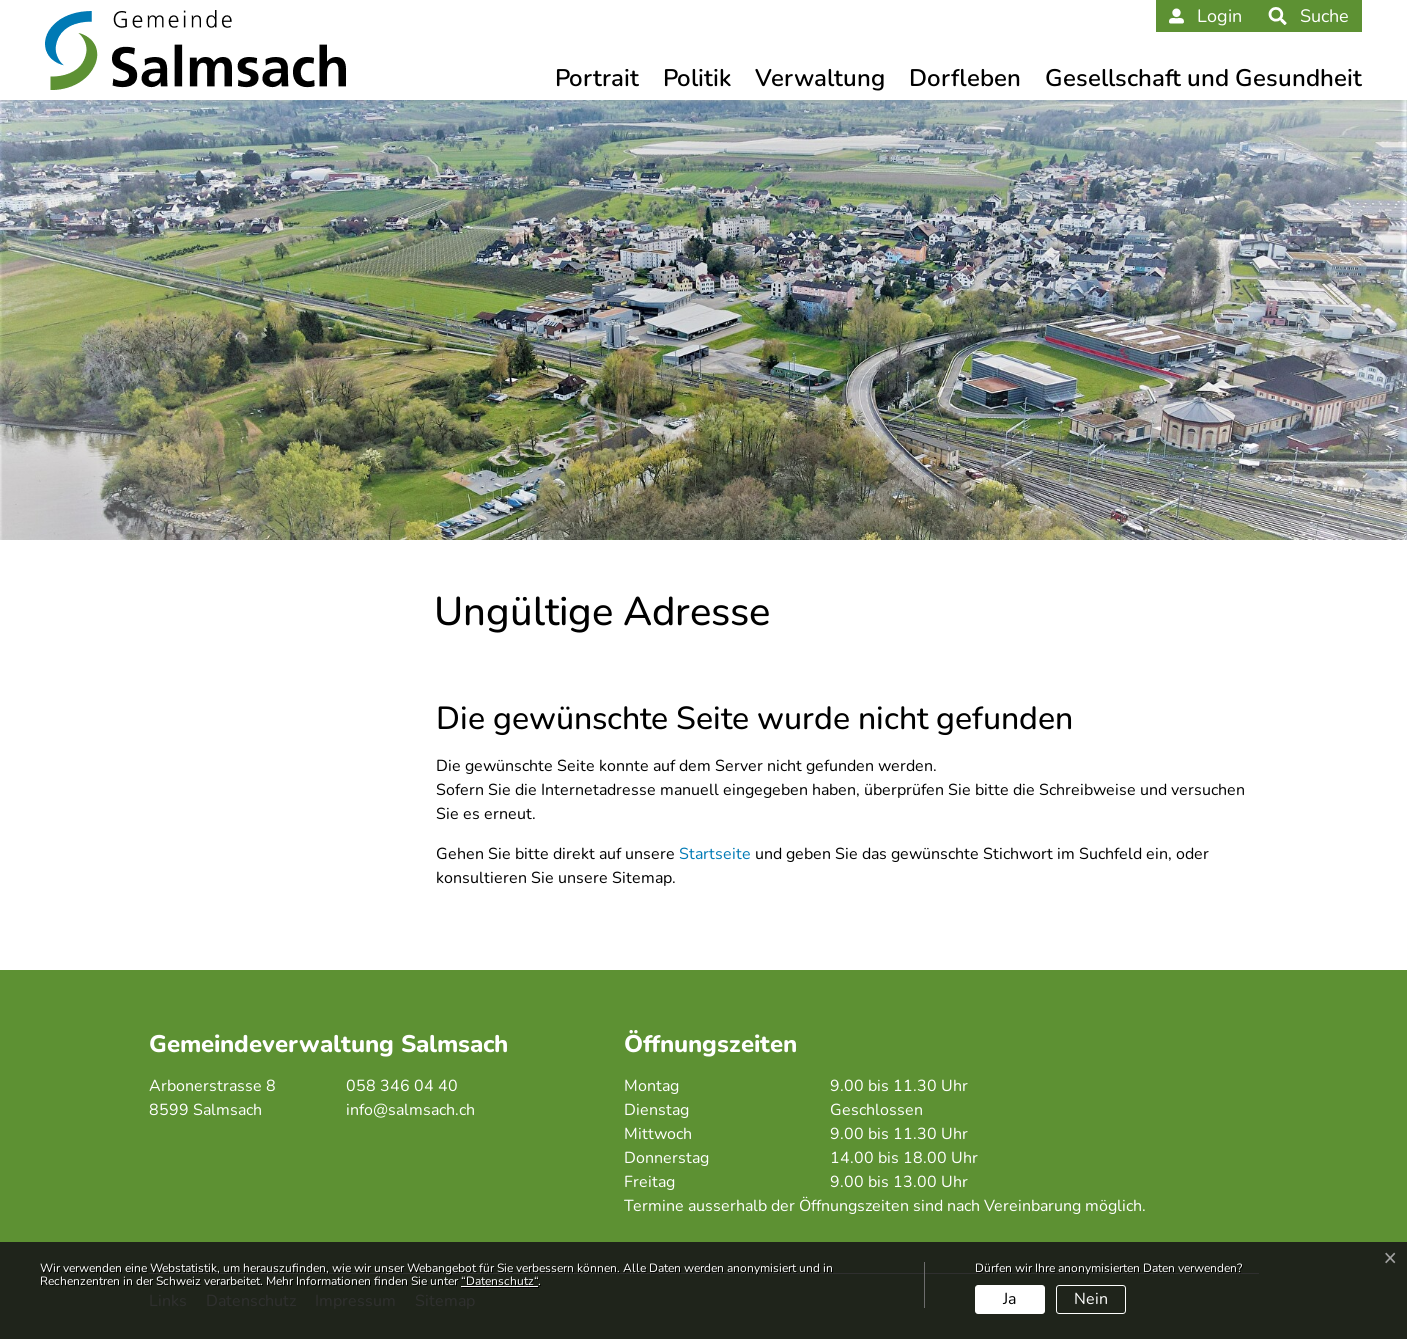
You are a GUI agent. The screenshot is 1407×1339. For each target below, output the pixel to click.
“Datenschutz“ (499, 1281)
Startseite (715, 854)
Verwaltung (820, 78)
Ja (1009, 1299)
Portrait (597, 78)
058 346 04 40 (402, 1086)
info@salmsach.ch (410, 1110)
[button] (1308, 16)
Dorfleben (965, 78)
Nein (1091, 1299)
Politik (697, 78)
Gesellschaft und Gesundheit (1203, 78)
